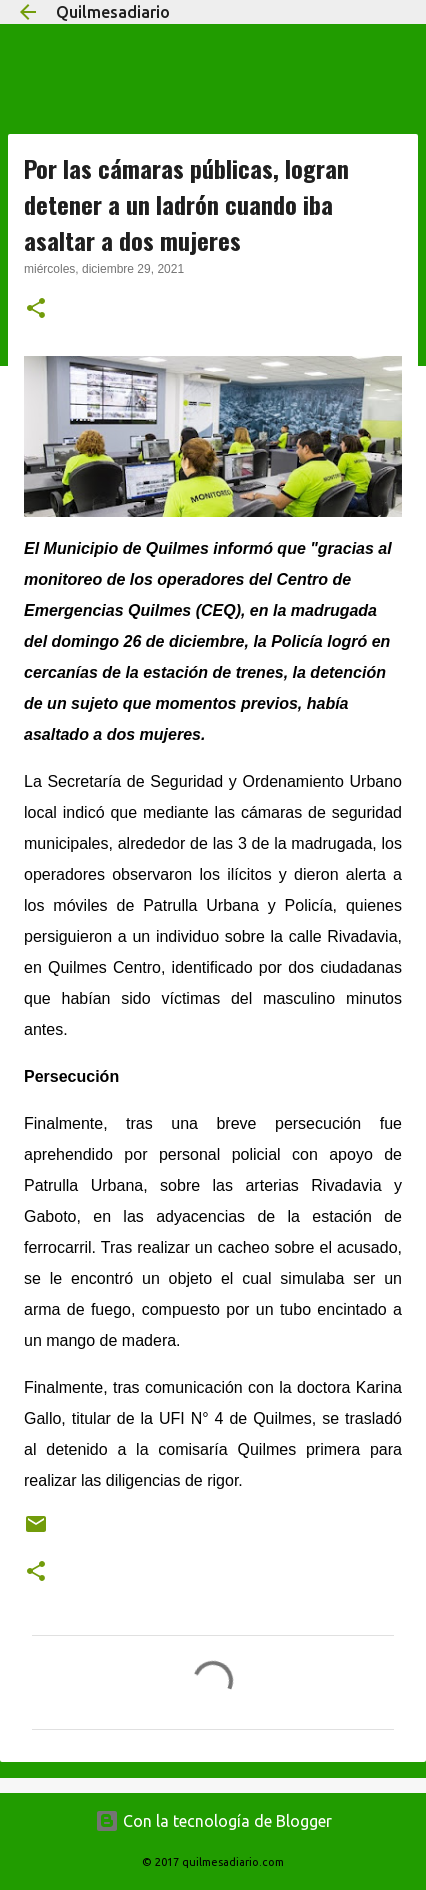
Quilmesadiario (113, 12)
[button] (36, 310)
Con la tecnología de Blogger (213, 1821)
